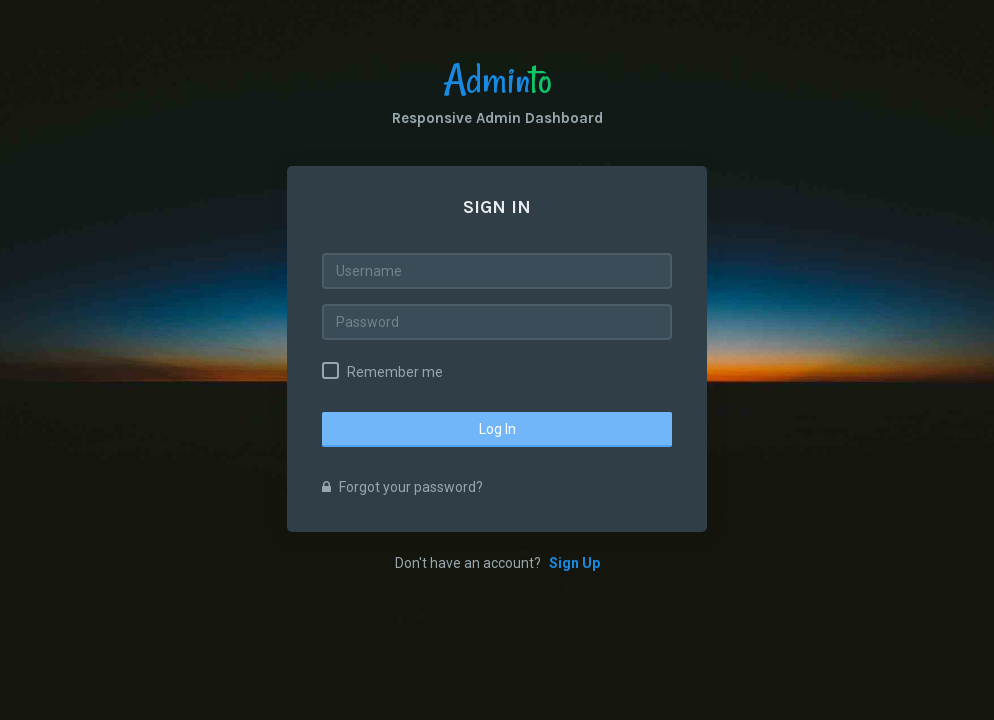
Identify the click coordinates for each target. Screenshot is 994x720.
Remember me (395, 372)
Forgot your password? (402, 487)
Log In (497, 429)
